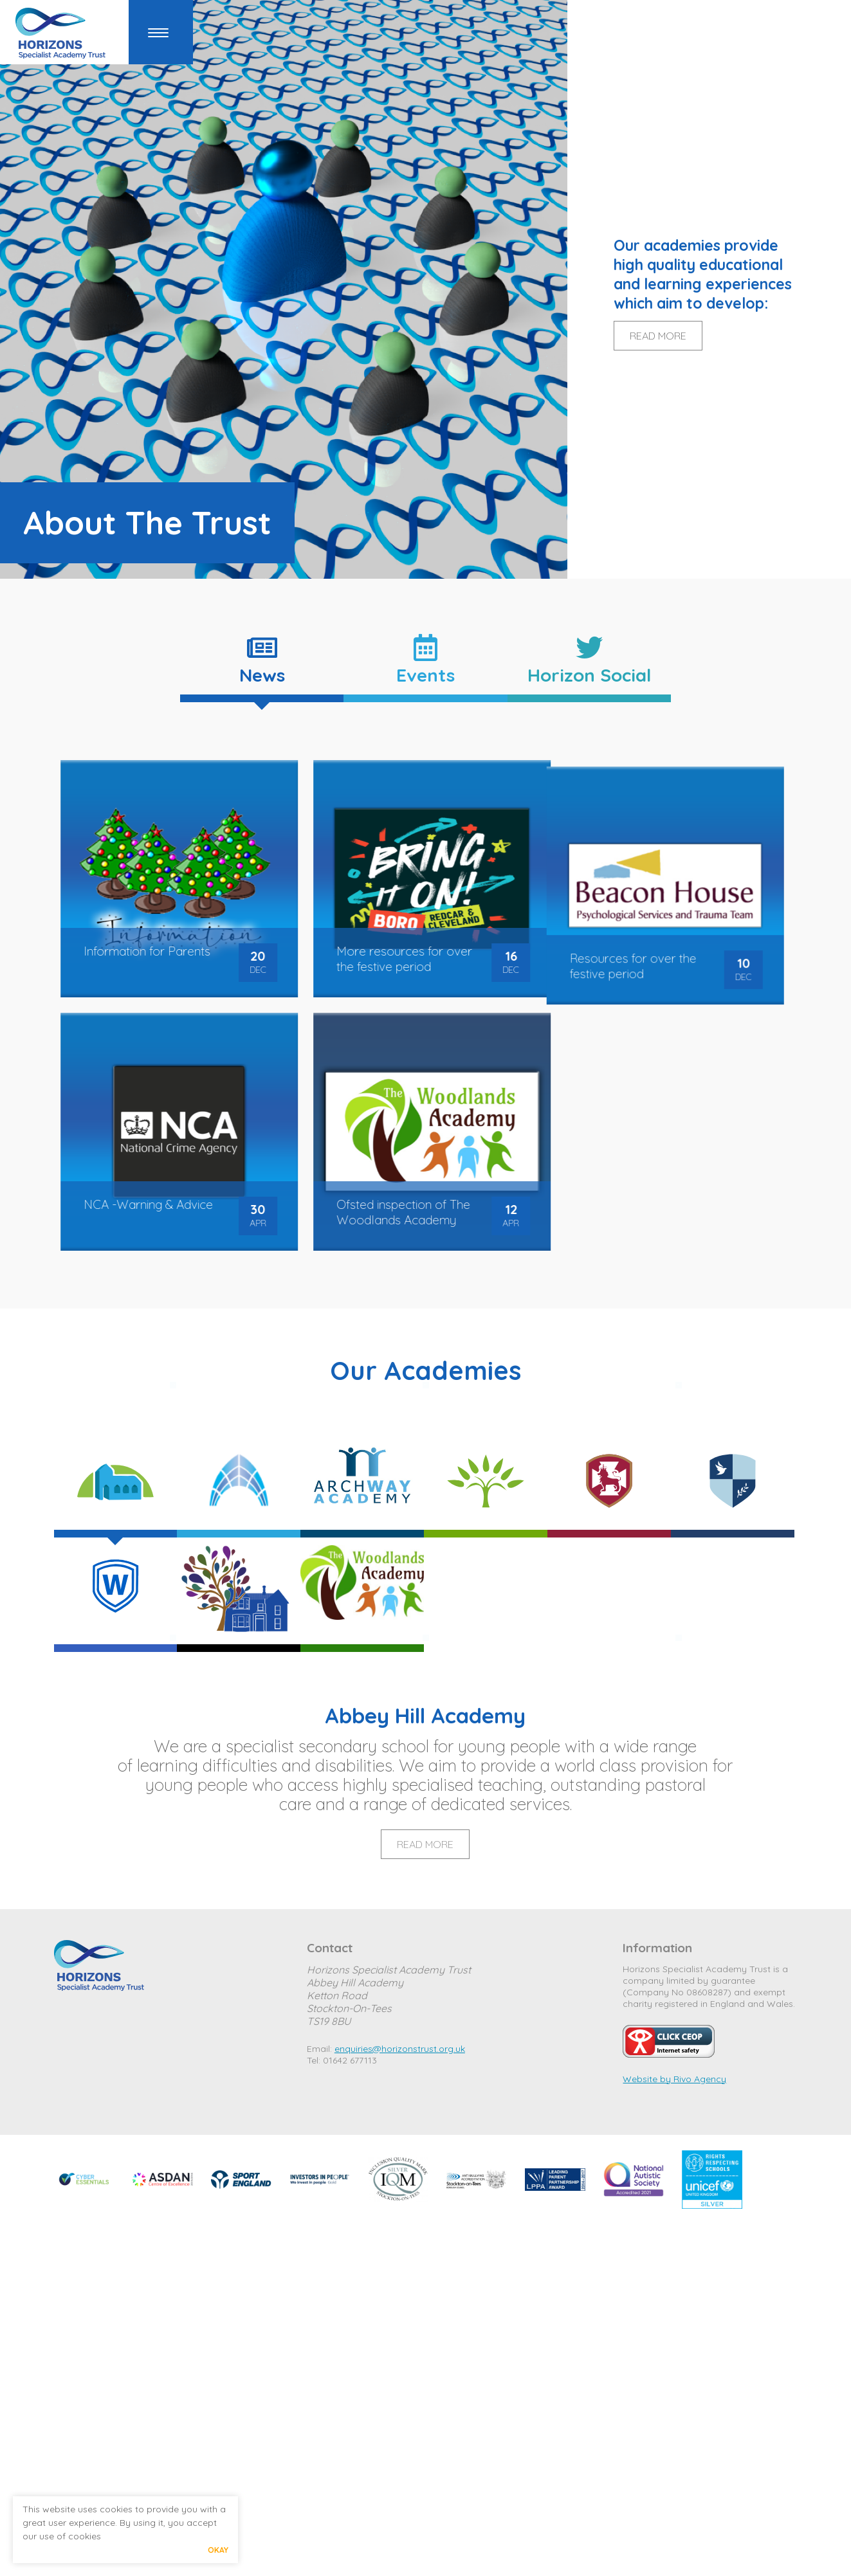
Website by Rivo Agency (674, 2079)
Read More (425, 1844)
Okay (218, 2550)
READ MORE (658, 335)
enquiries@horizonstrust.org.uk (399, 2048)
